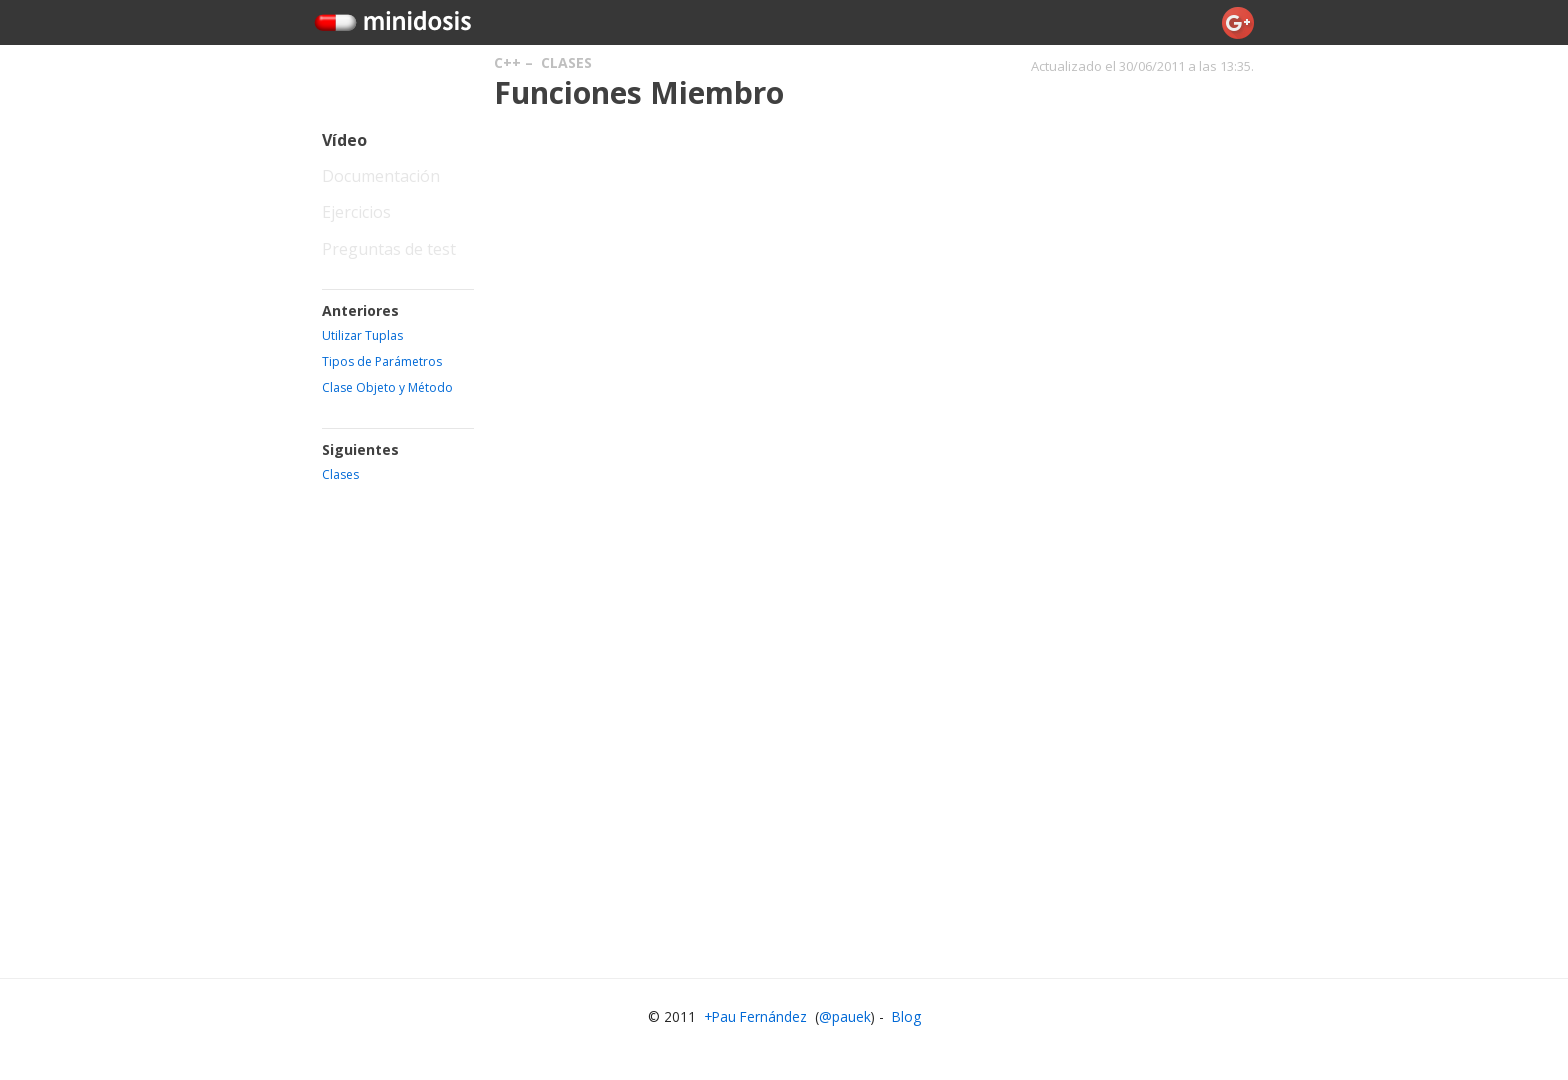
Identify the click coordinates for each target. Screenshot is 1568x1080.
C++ (507, 62)
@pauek (845, 1016)
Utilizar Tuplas (362, 335)
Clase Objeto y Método (387, 387)
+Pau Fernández (755, 1016)
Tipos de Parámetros (382, 361)
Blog (906, 1016)
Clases (566, 62)
